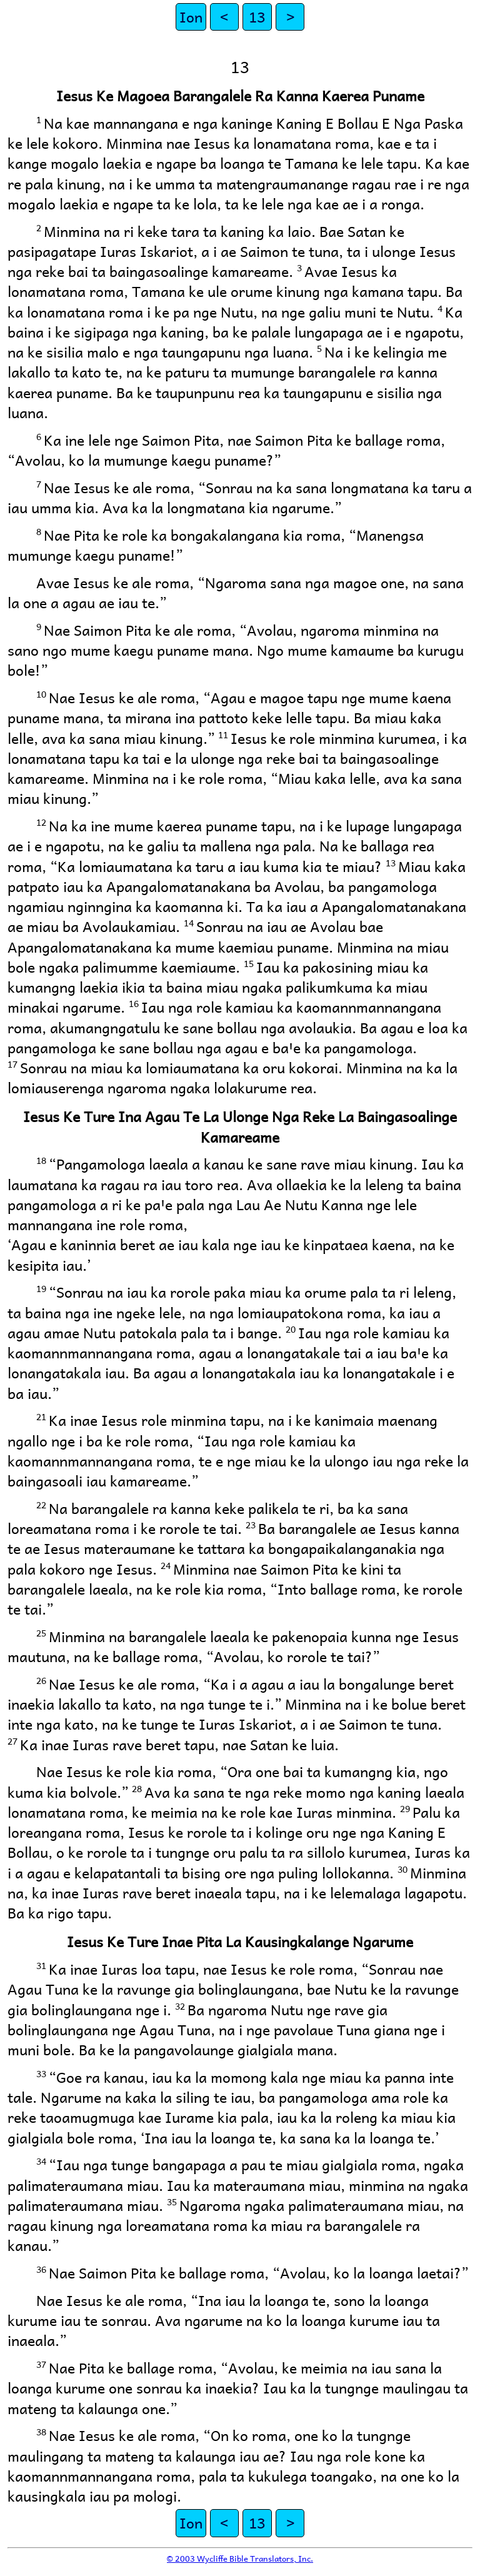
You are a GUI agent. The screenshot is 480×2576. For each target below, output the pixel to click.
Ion (190, 16)
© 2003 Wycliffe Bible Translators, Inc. (240, 2558)
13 (257, 16)
